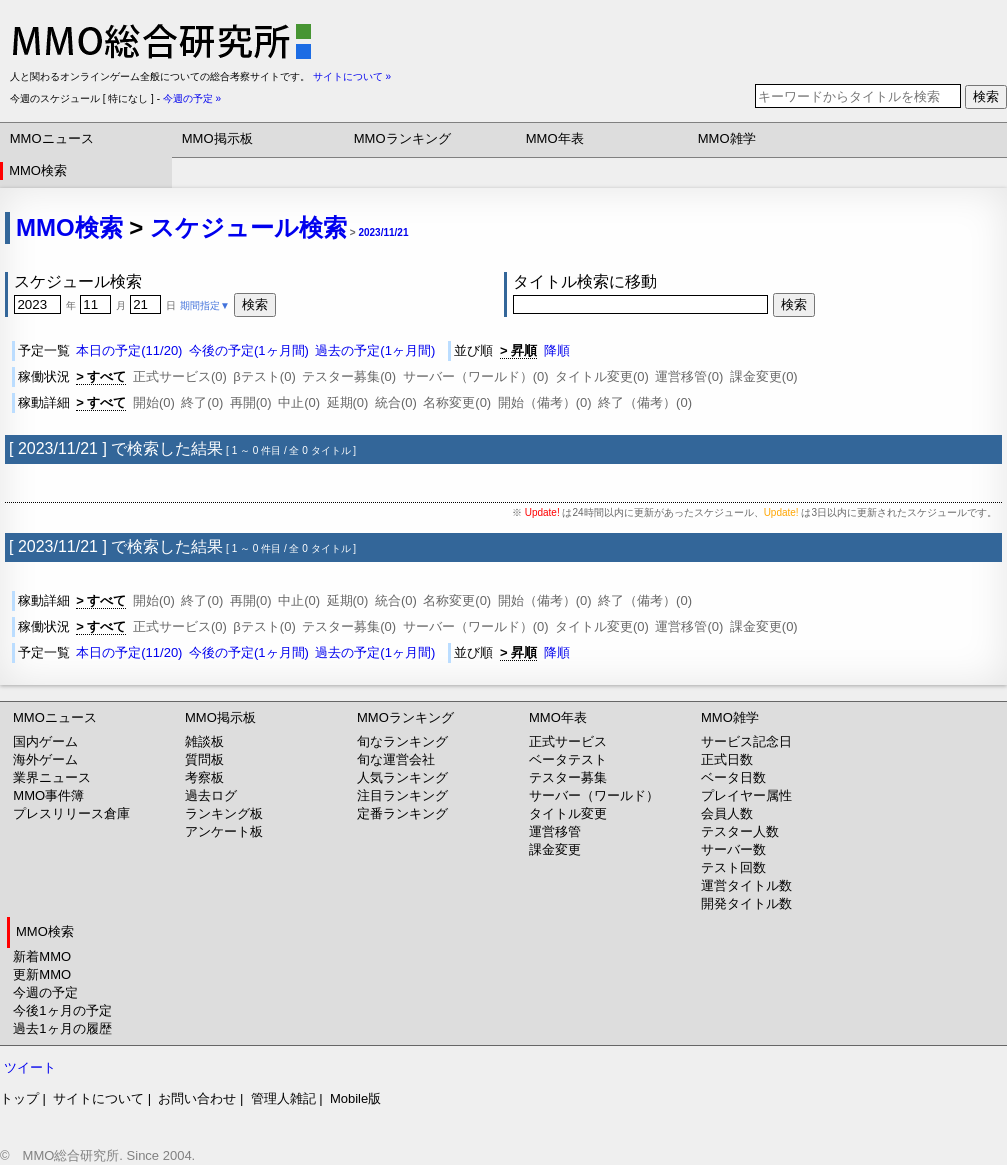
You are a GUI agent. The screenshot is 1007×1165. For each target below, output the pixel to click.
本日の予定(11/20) (129, 350)
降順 (557, 350)
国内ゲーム (45, 741)
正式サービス (568, 741)
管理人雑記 (283, 1098)
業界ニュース (52, 777)
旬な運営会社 (396, 759)
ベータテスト (568, 759)
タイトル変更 (568, 813)
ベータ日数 (733, 777)
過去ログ (211, 795)
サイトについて (98, 1098)
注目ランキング (402, 795)
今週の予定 (45, 992)
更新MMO (42, 974)
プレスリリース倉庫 (71, 813)
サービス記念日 (746, 741)
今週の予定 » (192, 98)
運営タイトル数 (746, 885)
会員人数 (727, 813)
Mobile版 (355, 1098)
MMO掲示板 (217, 138)
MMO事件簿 (48, 795)
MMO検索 (38, 170)
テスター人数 (740, 831)
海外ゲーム (45, 759)
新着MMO (42, 956)
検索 (986, 96)
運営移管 (555, 831)
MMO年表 (555, 138)
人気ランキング (402, 777)
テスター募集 (568, 777)
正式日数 (727, 759)
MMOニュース (52, 138)
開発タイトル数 (746, 903)
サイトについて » (352, 76)
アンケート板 (224, 831)
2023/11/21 (383, 232)
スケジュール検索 (248, 227)
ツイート (30, 1067)
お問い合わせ (197, 1098)
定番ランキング (402, 813)
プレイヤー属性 (746, 795)
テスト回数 (733, 867)
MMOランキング (402, 138)
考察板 (204, 777)
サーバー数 (733, 849)
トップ (19, 1098)
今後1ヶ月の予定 (62, 1010)
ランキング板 (224, 813)
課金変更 (555, 849)
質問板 (204, 759)
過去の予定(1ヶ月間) (375, 350)
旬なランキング (402, 741)
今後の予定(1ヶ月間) (249, 350)
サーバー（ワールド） (594, 795)
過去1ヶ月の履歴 (62, 1028)
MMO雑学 (727, 138)
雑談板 (204, 741)
